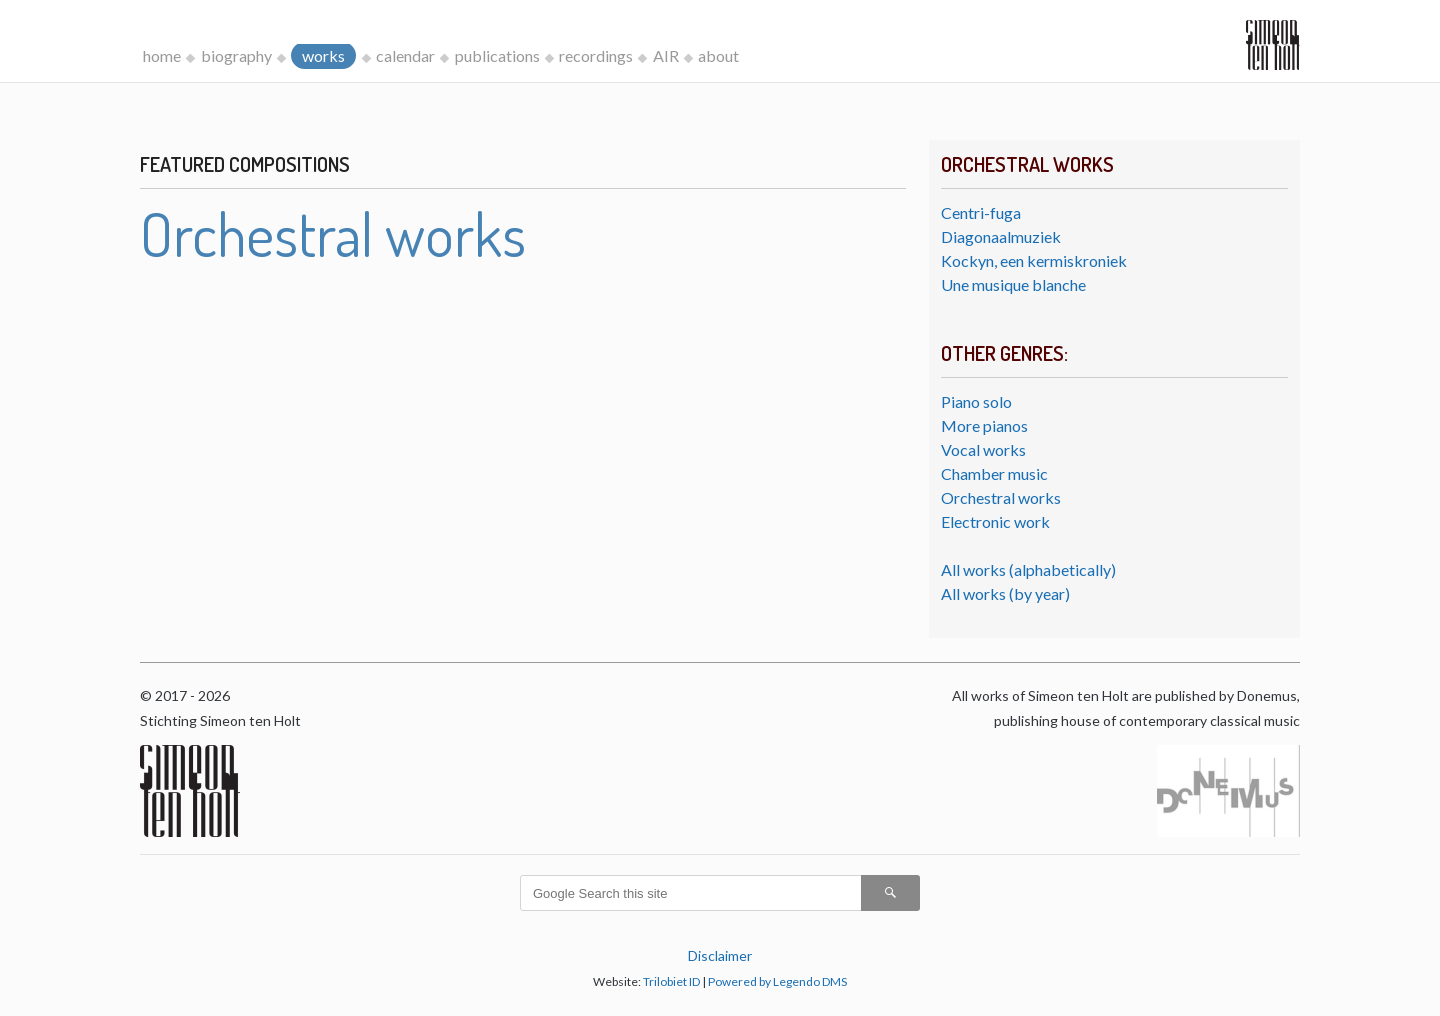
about (718, 55)
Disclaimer (720, 955)
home (162, 55)
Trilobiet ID (671, 981)
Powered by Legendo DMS (777, 981)
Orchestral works (1001, 497)
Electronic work (995, 521)
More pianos (984, 425)
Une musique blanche (1013, 284)
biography (236, 55)
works (323, 55)
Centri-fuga (981, 212)
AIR (666, 55)
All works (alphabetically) (1028, 569)
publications (497, 55)
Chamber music (994, 473)
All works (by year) (1005, 593)
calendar (405, 55)
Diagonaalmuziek (1001, 236)
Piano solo (976, 401)
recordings (596, 55)
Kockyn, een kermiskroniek (1034, 260)
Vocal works (983, 449)
